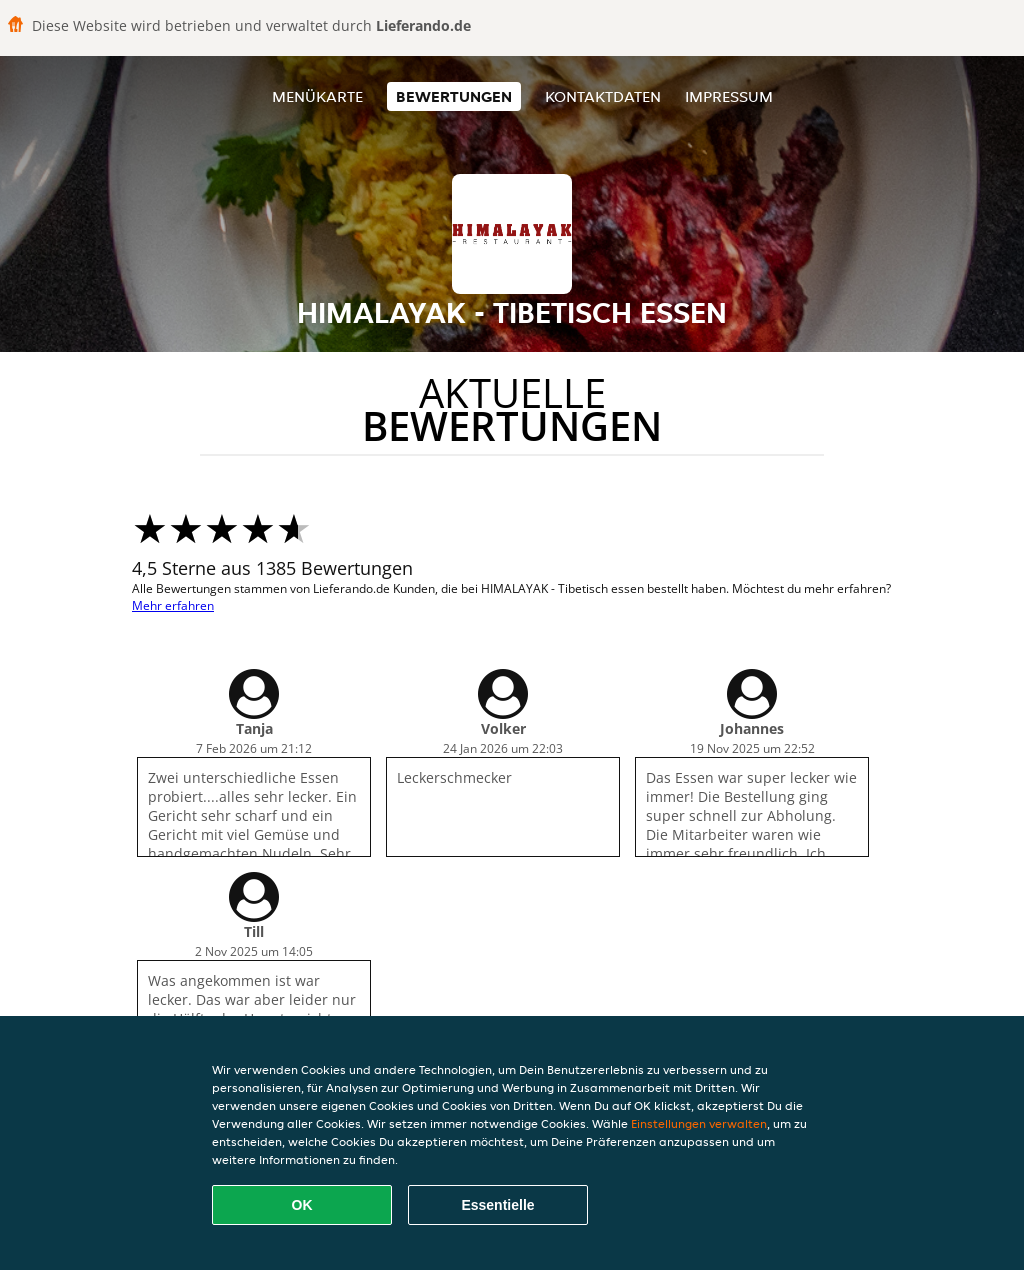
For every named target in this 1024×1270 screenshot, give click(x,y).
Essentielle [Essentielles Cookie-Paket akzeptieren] (497, 1205)
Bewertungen (454, 96)
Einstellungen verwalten (699, 1123)
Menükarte (317, 96)
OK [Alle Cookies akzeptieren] (302, 1205)
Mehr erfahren (173, 605)
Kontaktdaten (603, 96)
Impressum (729, 96)
